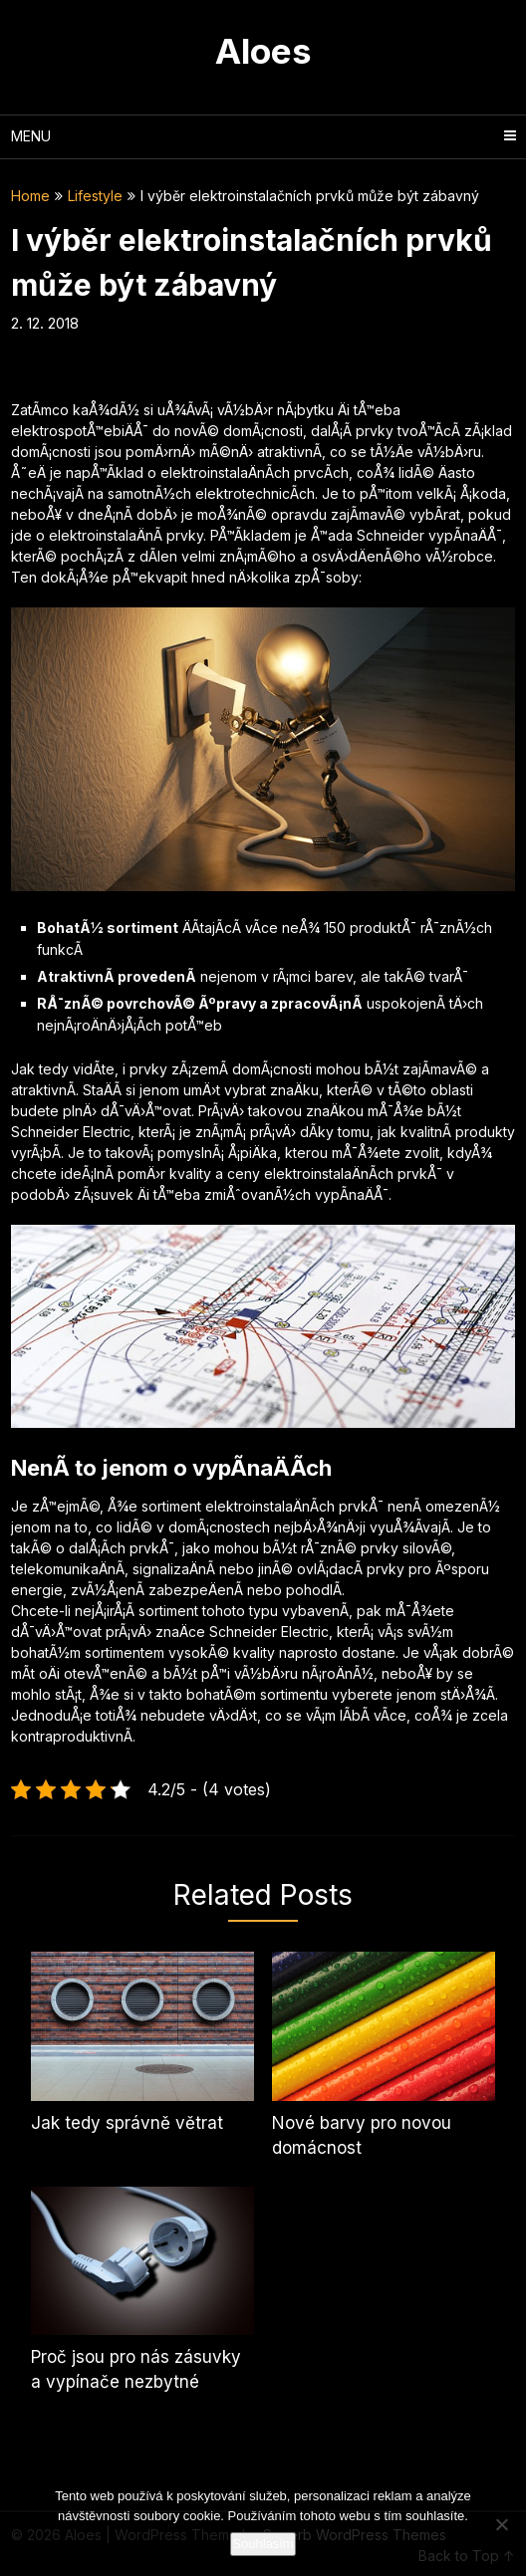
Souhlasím (262, 2543)
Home (30, 195)
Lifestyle (95, 195)
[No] (501, 2524)
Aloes (263, 51)
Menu (31, 135)
